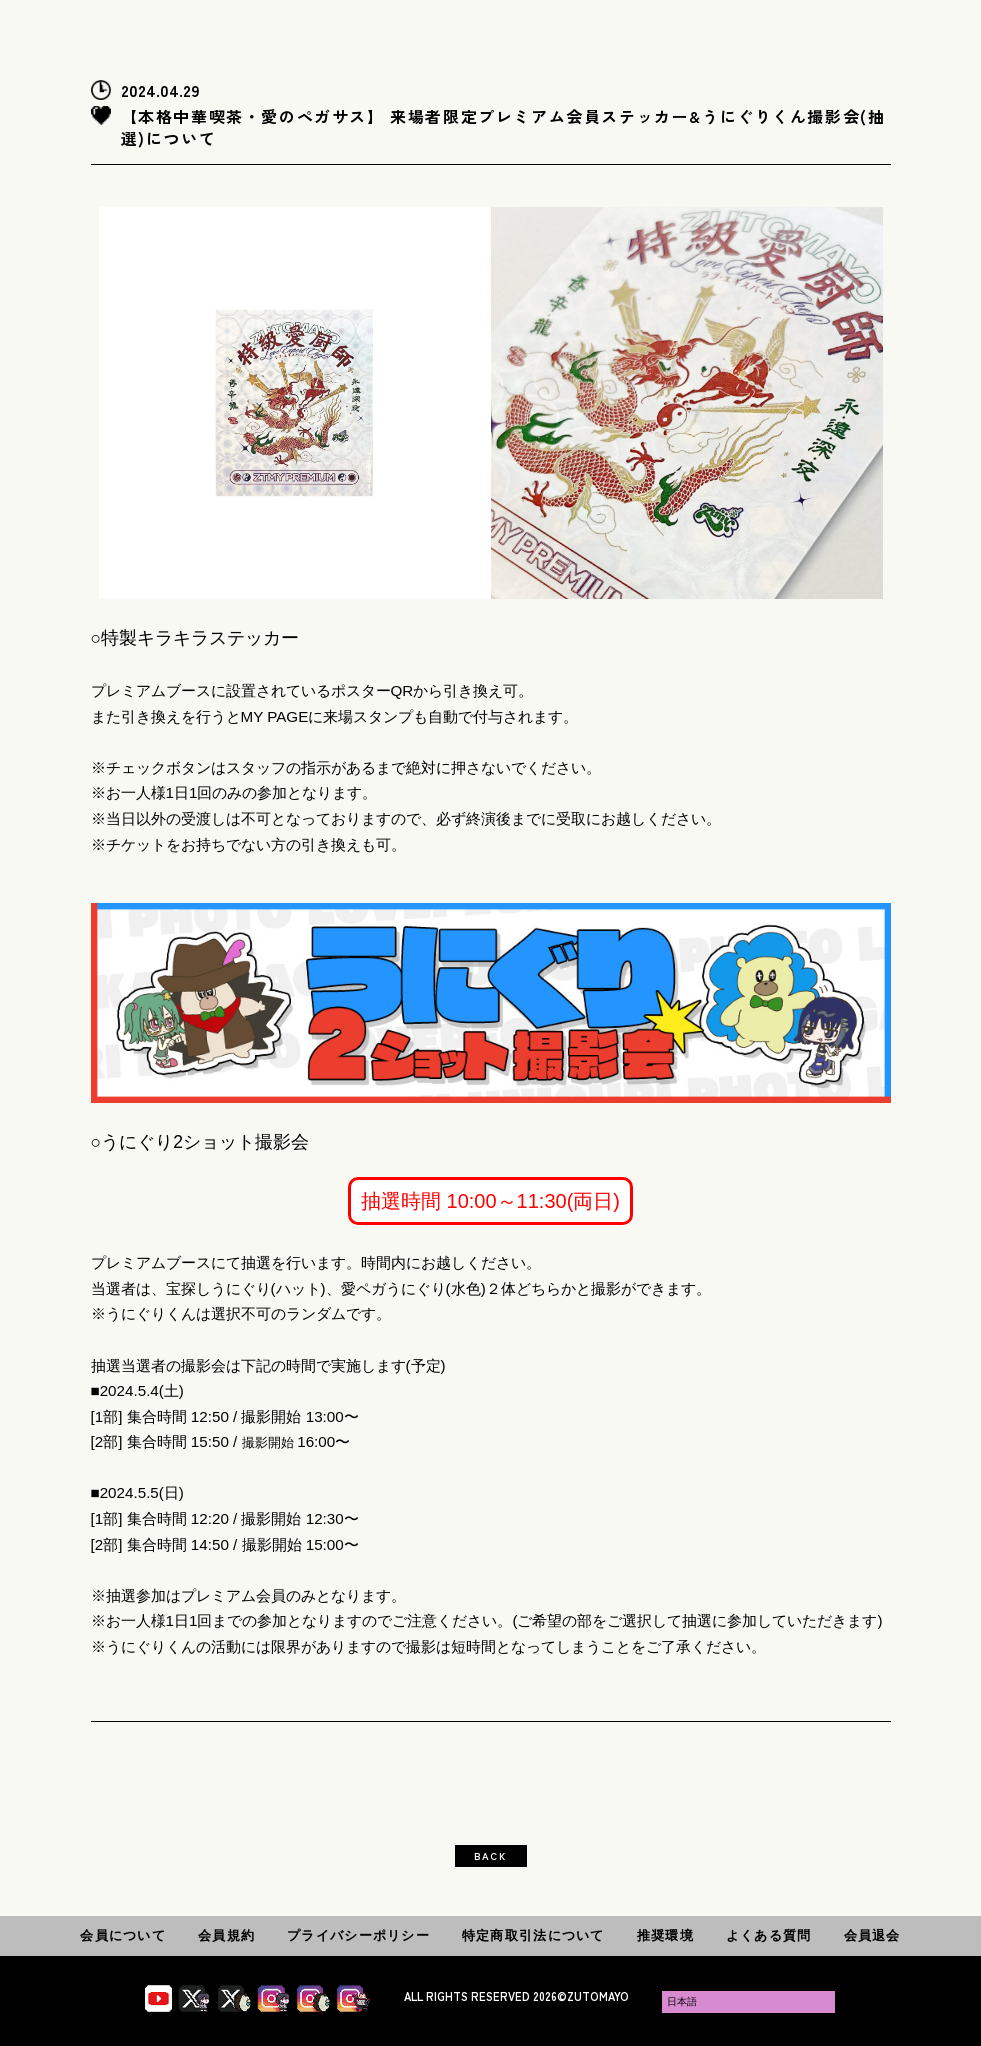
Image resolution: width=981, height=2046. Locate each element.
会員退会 (872, 1935)
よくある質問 (769, 1935)
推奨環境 (665, 1935)
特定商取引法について (533, 1935)
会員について (123, 1935)
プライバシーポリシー (358, 1935)
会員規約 (226, 1935)
